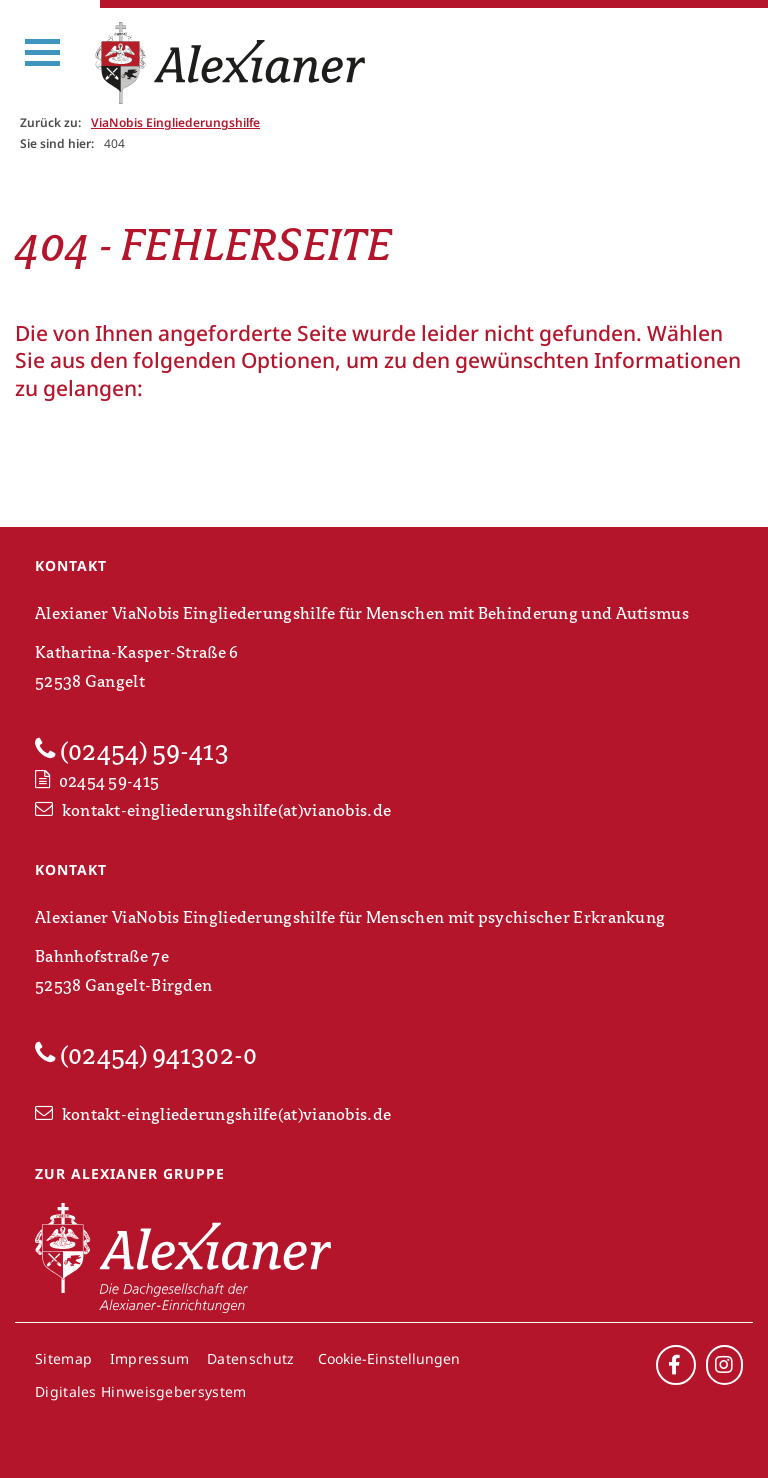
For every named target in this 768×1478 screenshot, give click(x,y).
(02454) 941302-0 (146, 1055)
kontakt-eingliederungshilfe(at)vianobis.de (213, 811)
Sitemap (63, 1358)
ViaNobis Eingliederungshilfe (175, 122)
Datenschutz (250, 1358)
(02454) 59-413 (132, 751)
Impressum (150, 1358)
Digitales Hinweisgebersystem (140, 1391)
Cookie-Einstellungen (389, 1358)
